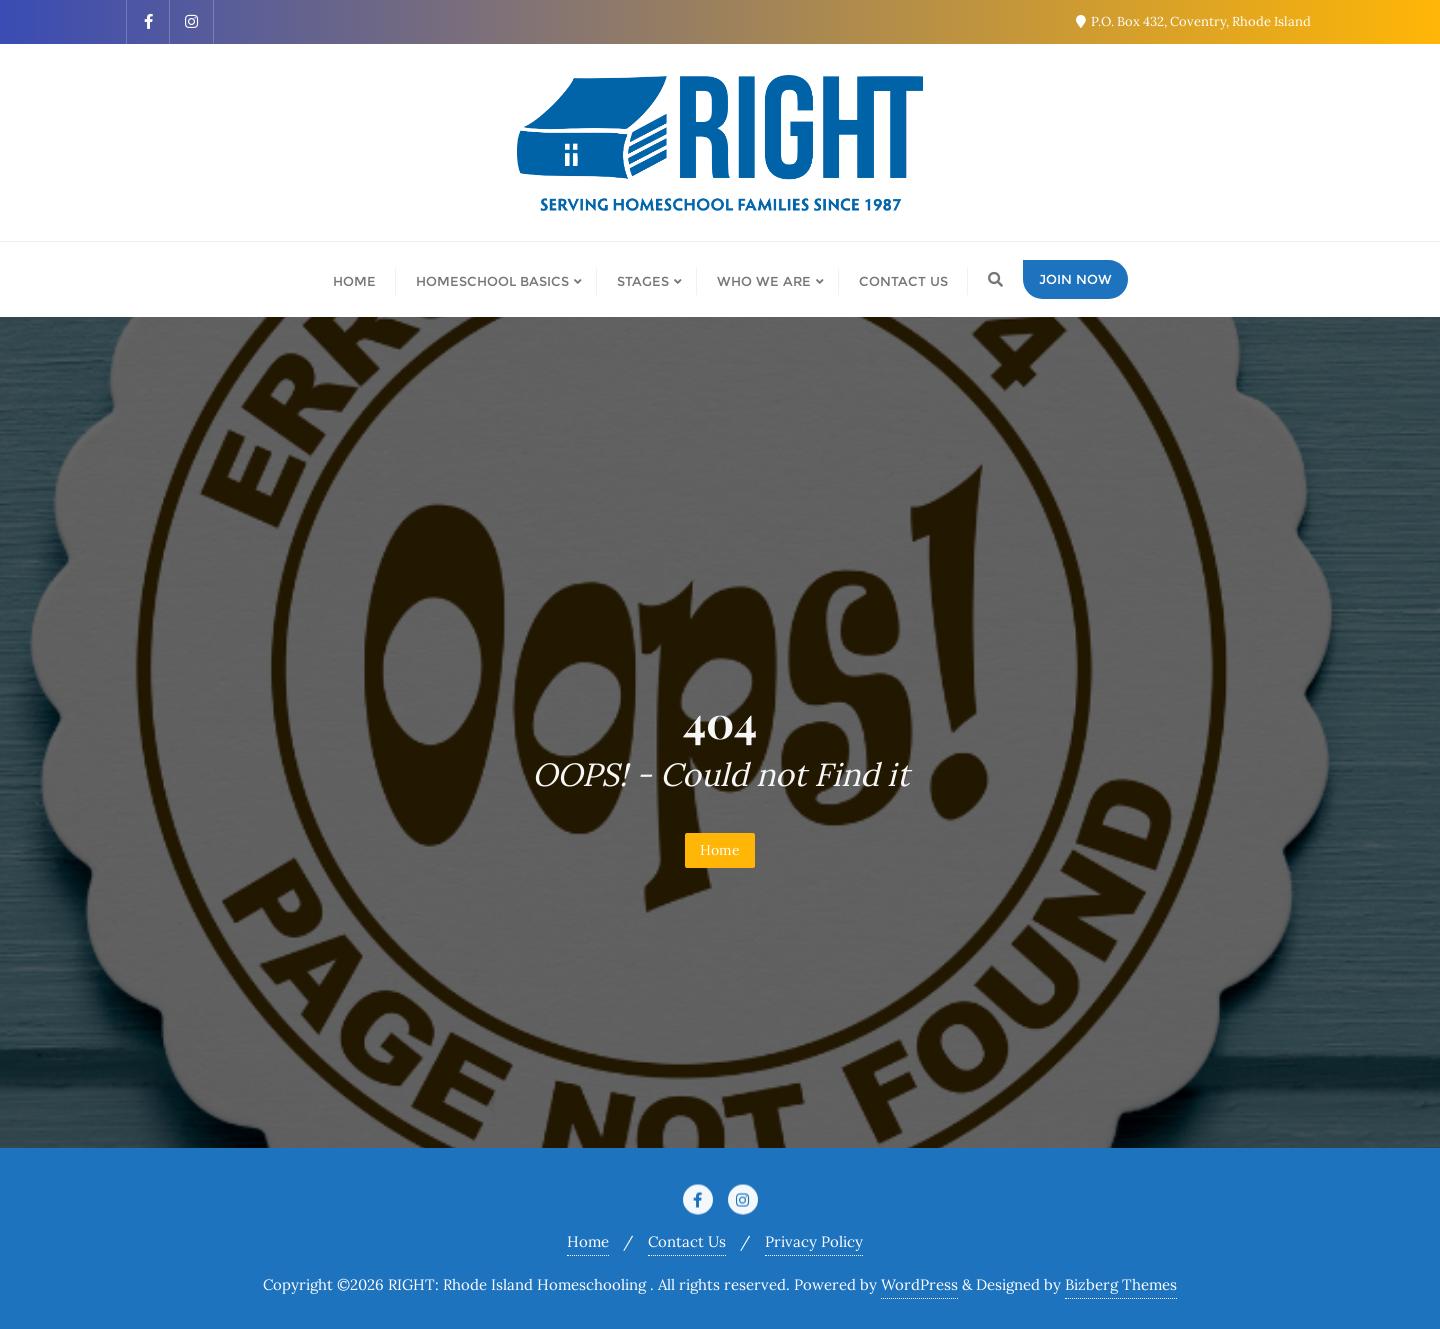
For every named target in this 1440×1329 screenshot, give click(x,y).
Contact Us (687, 1241)
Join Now (1075, 279)
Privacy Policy (814, 1241)
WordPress (919, 1284)
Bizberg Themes (1121, 1284)
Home (720, 850)
